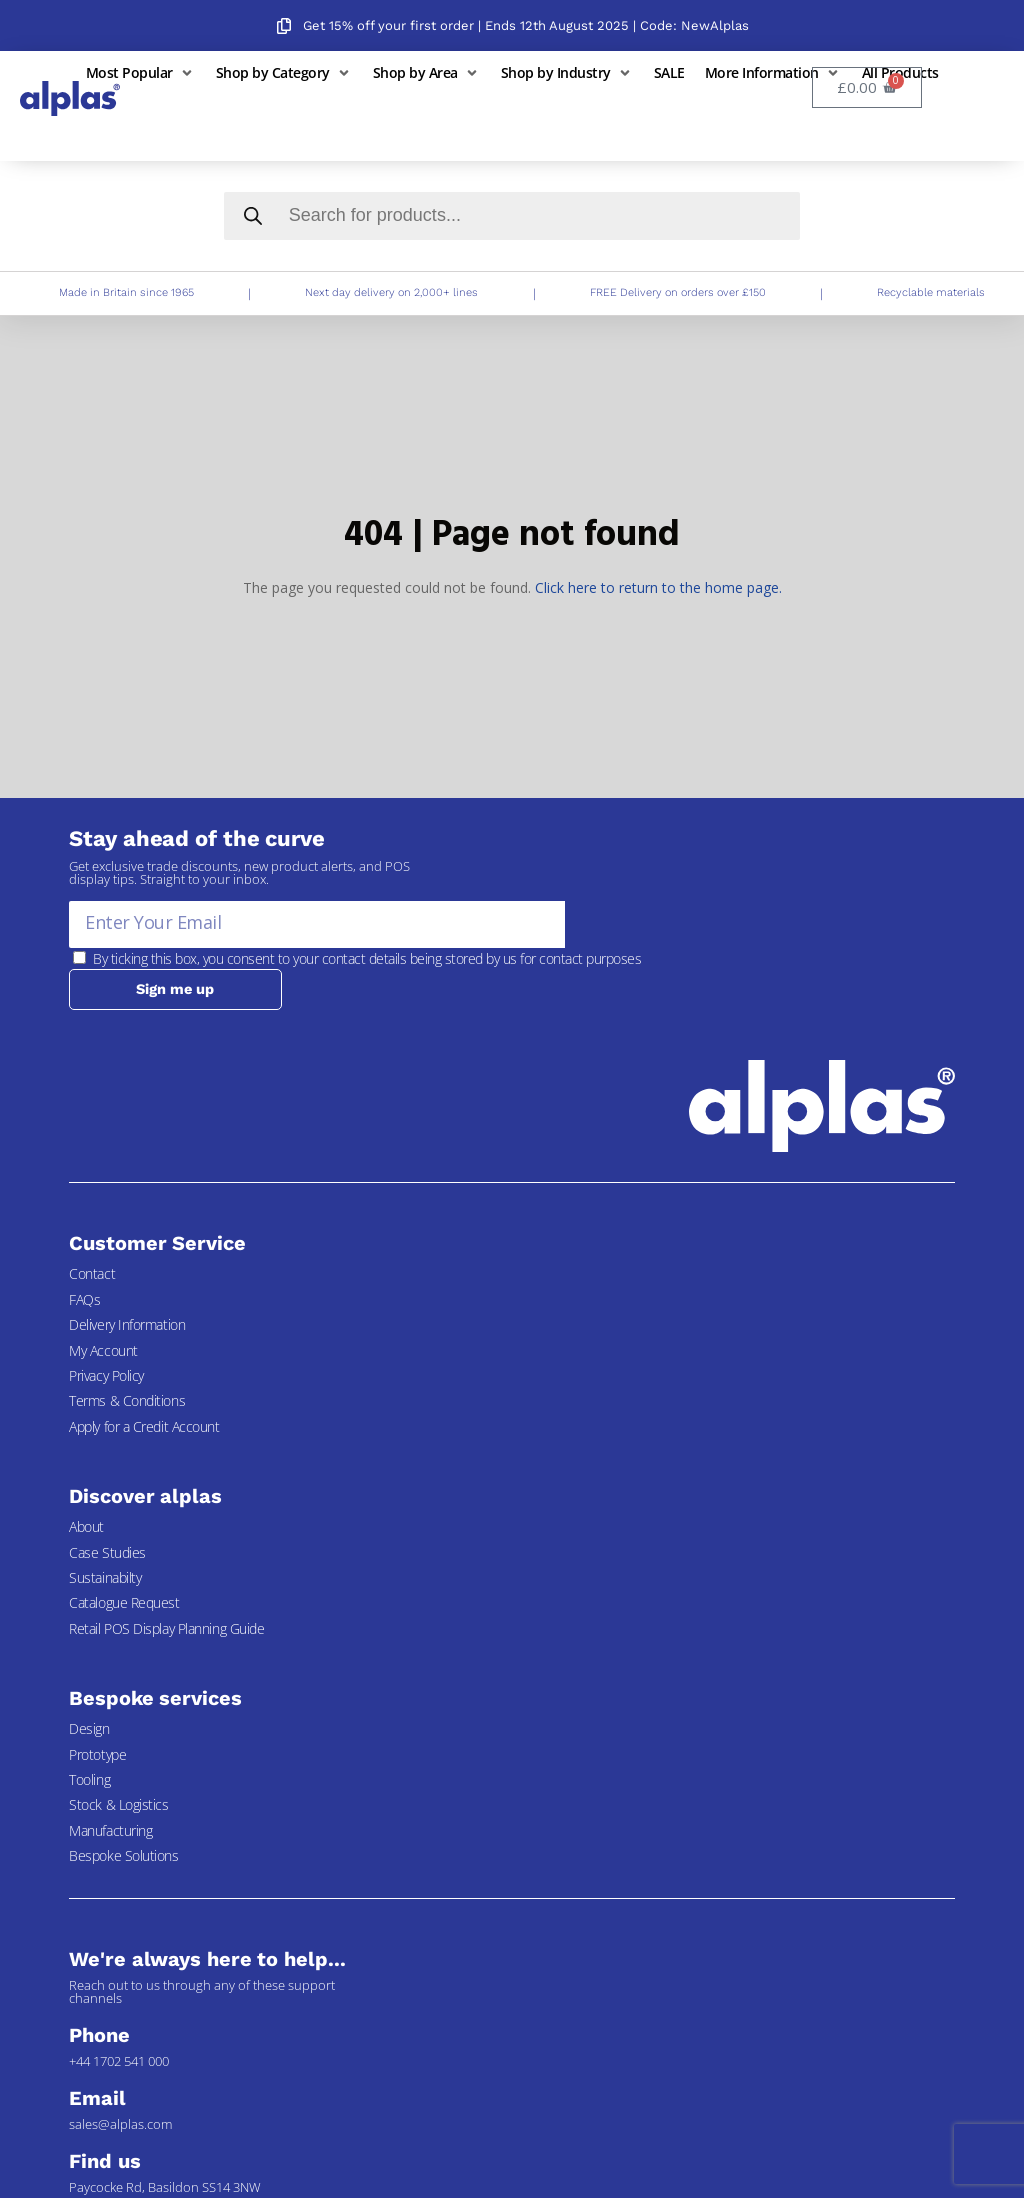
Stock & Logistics (118, 1805)
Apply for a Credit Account (144, 1427)
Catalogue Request (124, 1603)
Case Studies (107, 1552)
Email (97, 2098)
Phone (99, 2035)
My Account (103, 1350)
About (86, 1527)
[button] (141, 72)
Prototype (97, 1754)
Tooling (89, 1780)
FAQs (84, 1300)
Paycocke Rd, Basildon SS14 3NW (165, 2187)
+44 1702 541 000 (119, 2061)
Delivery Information (127, 1325)
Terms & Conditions (127, 1401)
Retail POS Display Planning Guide (166, 1629)
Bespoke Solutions (123, 1856)
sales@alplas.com (120, 2124)
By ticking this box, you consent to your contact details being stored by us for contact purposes (367, 958)
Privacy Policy (106, 1376)
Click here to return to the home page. (658, 587)
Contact (92, 1274)
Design (89, 1729)
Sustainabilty (105, 1578)
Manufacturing (110, 1830)
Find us (104, 2161)
